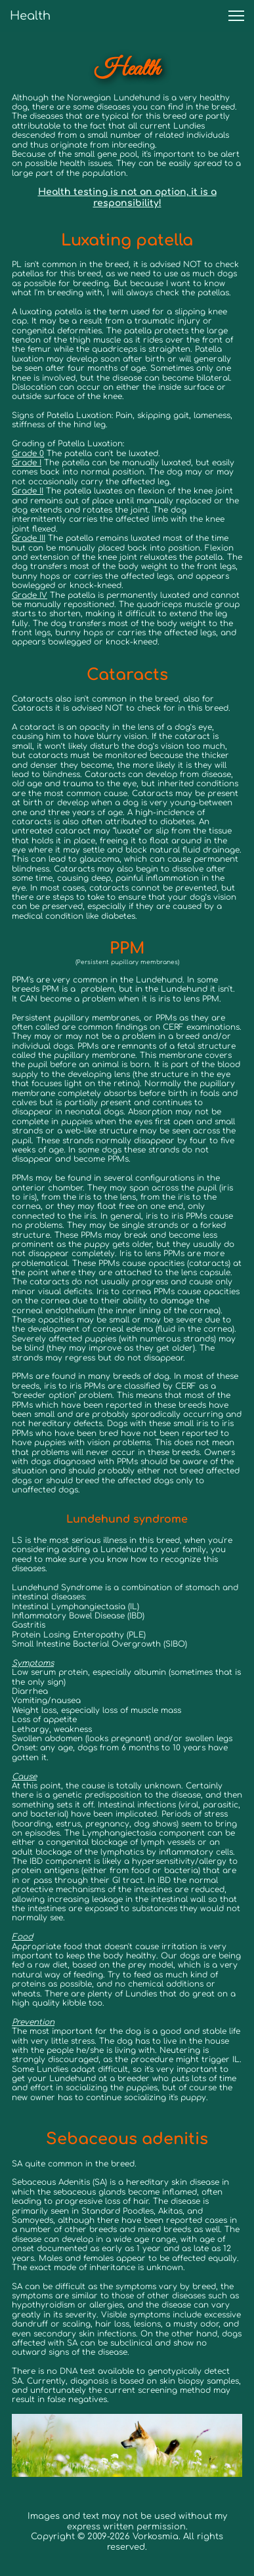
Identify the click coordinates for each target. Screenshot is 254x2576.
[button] (236, 16)
